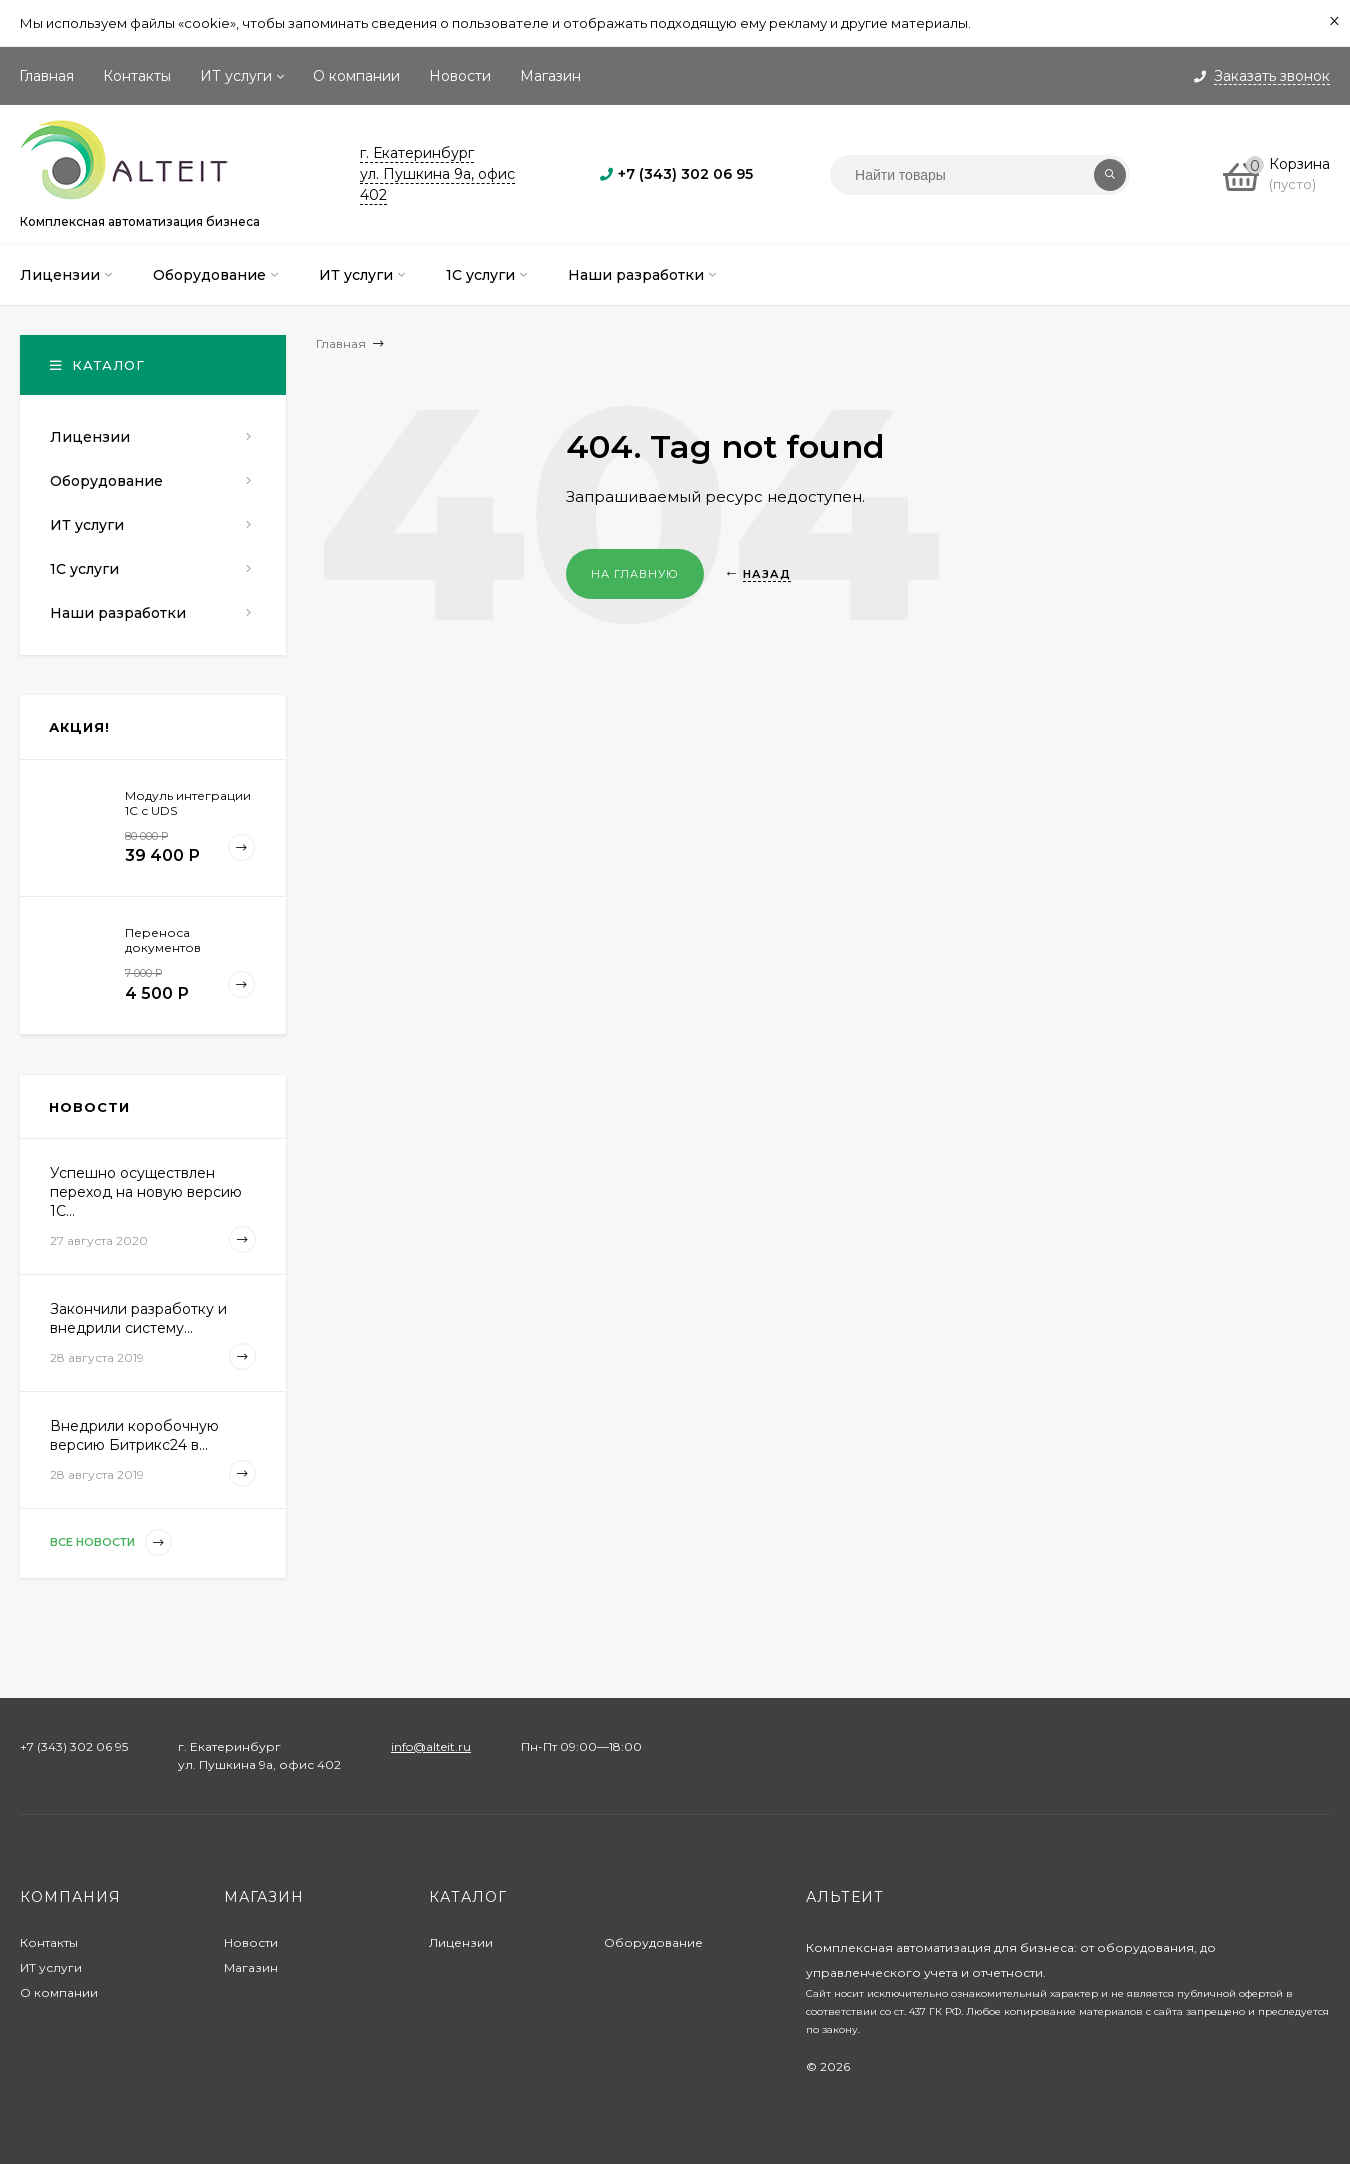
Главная (46, 76)
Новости (460, 76)
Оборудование (653, 1942)
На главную (635, 574)
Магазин (550, 76)
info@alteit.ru (431, 1746)
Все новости (111, 1542)
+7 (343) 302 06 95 (685, 174)
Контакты (137, 76)
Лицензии (461, 1942)
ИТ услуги (236, 76)
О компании (356, 76)
